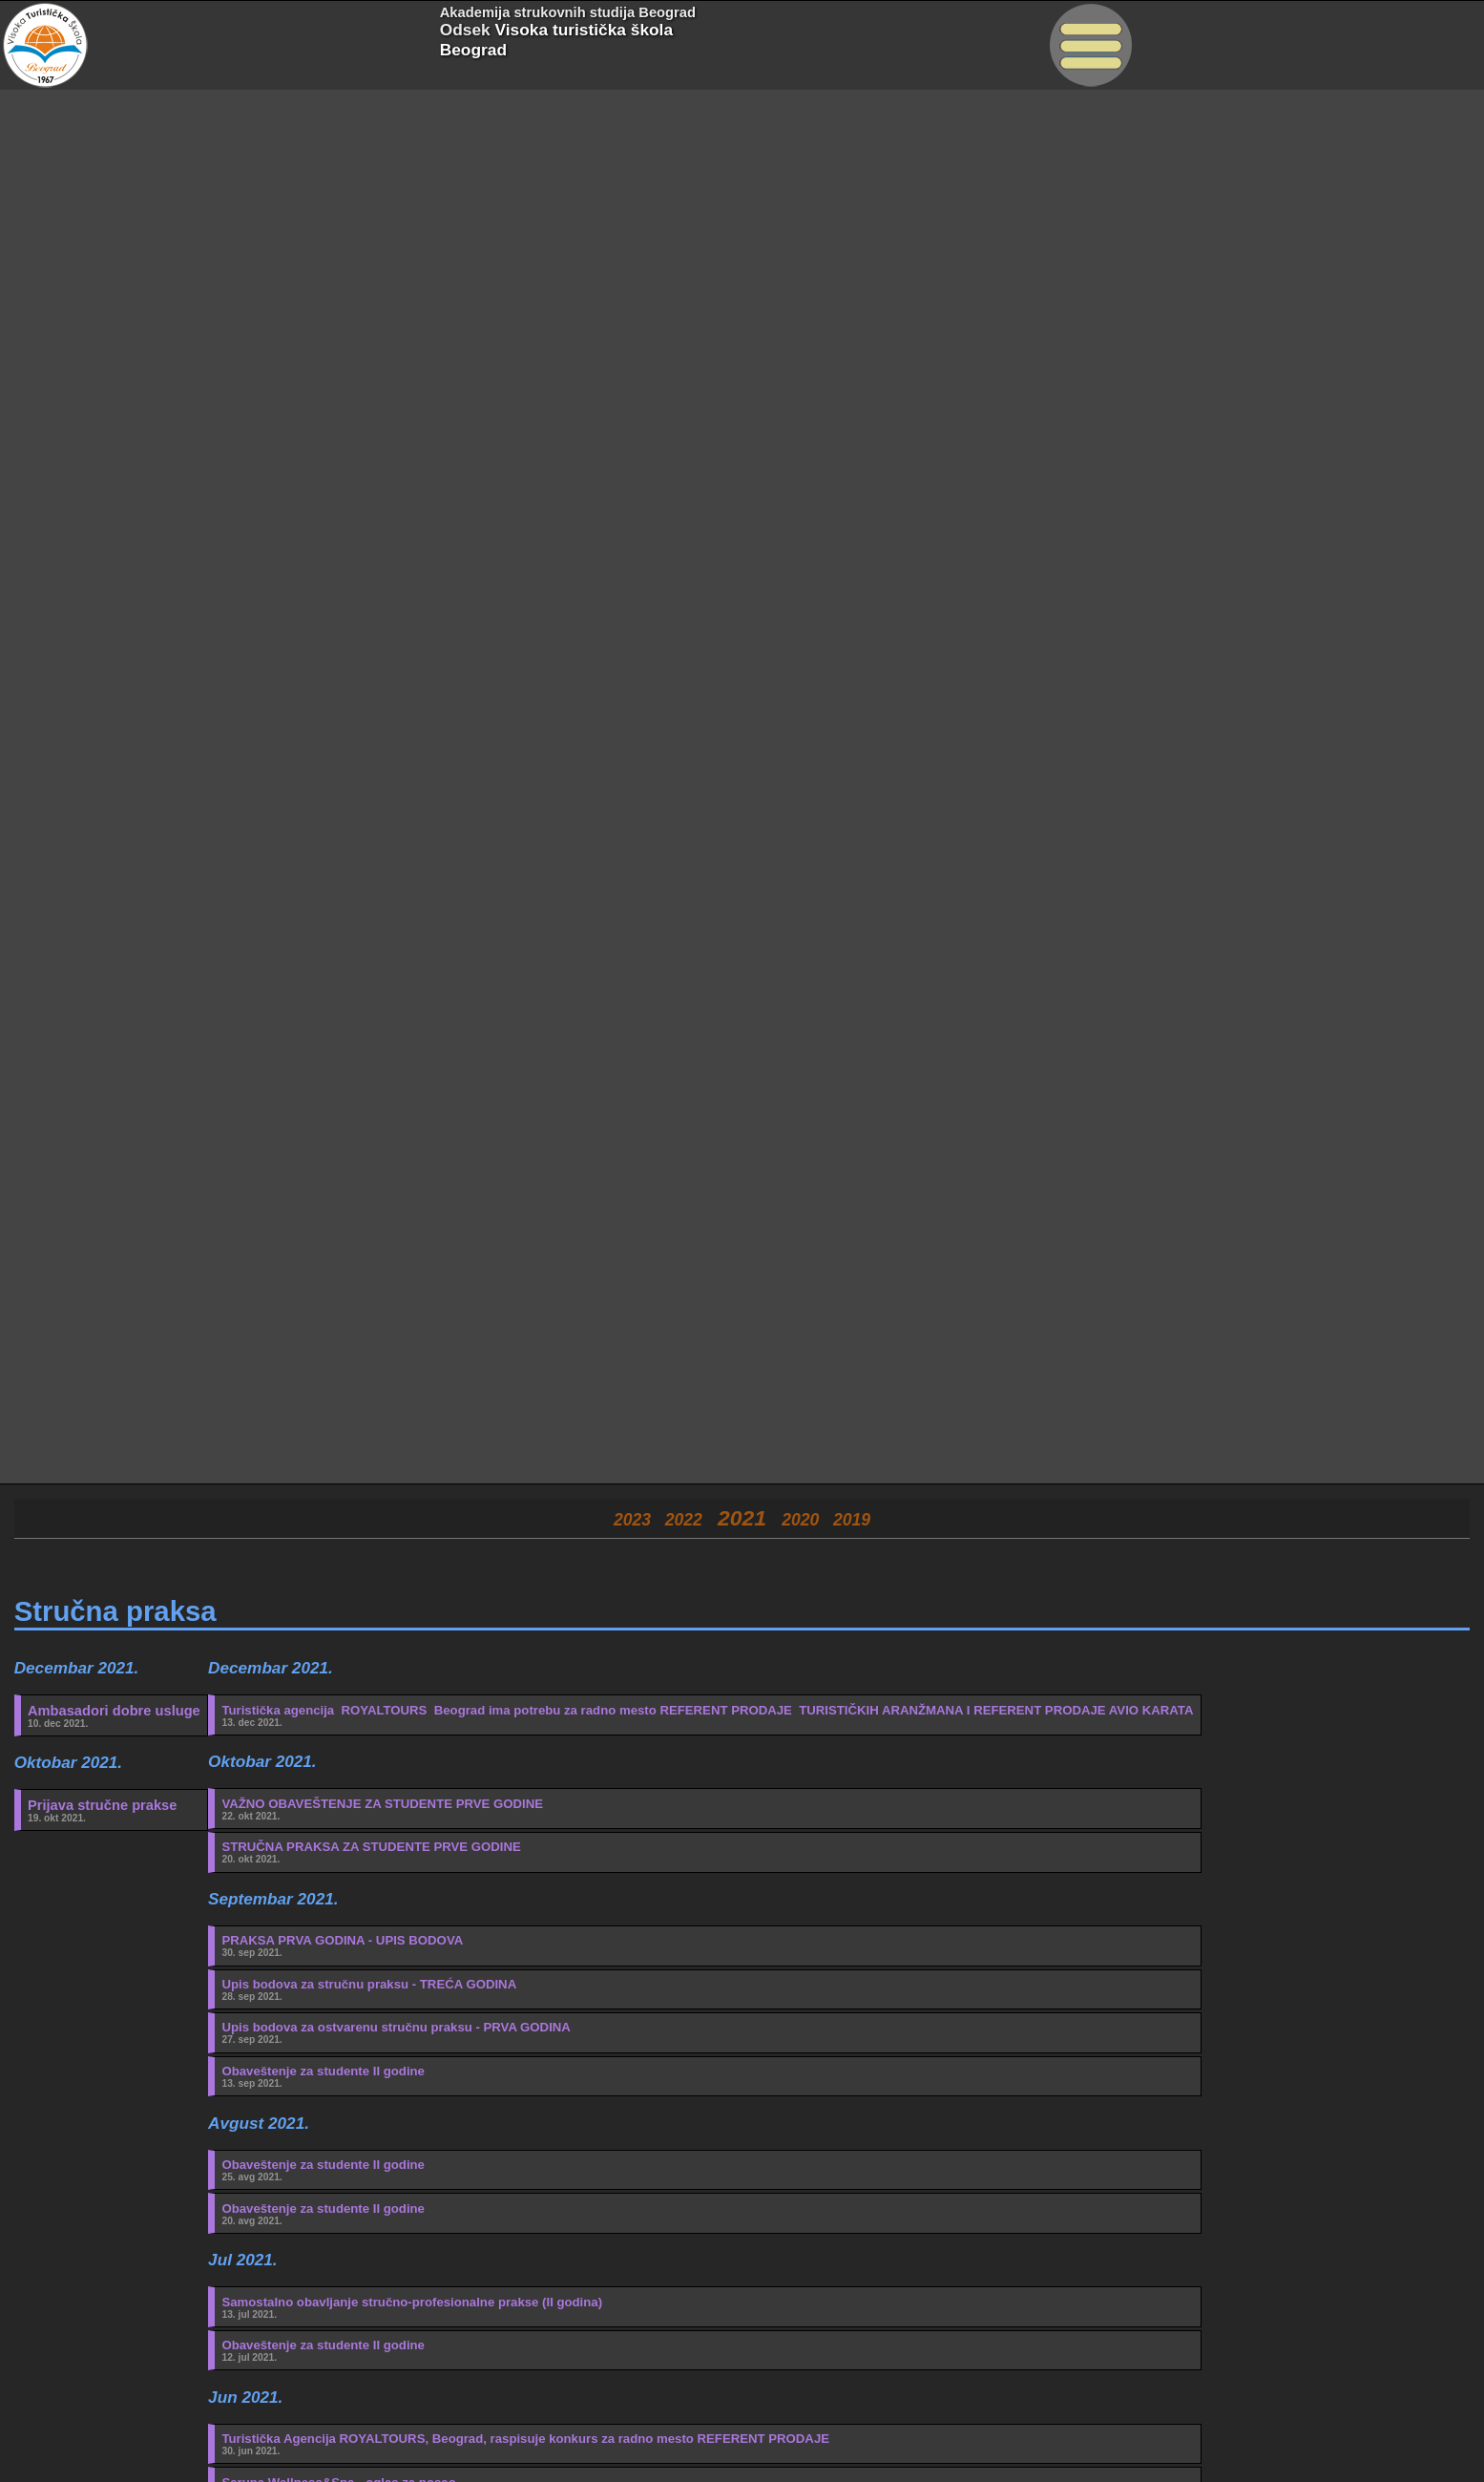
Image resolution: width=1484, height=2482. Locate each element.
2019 (851, 1519)
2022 (683, 1519)
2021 (742, 1517)
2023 (632, 1519)
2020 (800, 1519)
